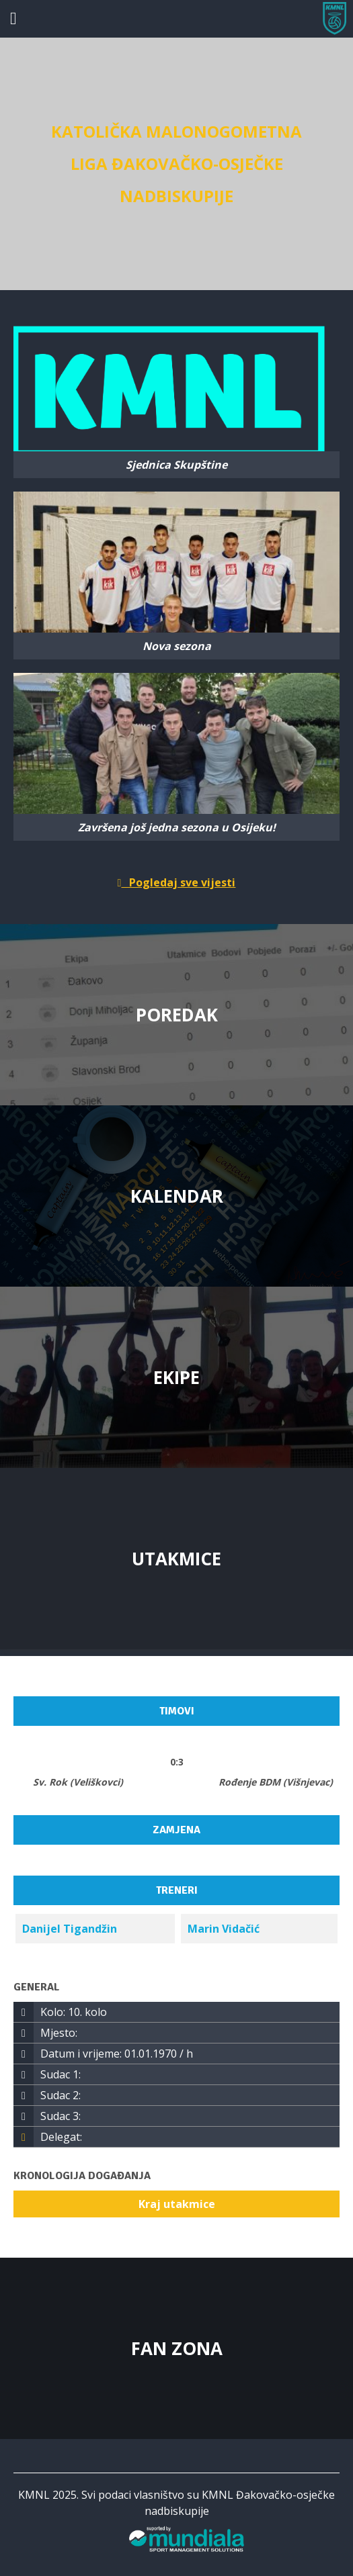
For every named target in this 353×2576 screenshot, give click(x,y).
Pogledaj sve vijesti (177, 882)
